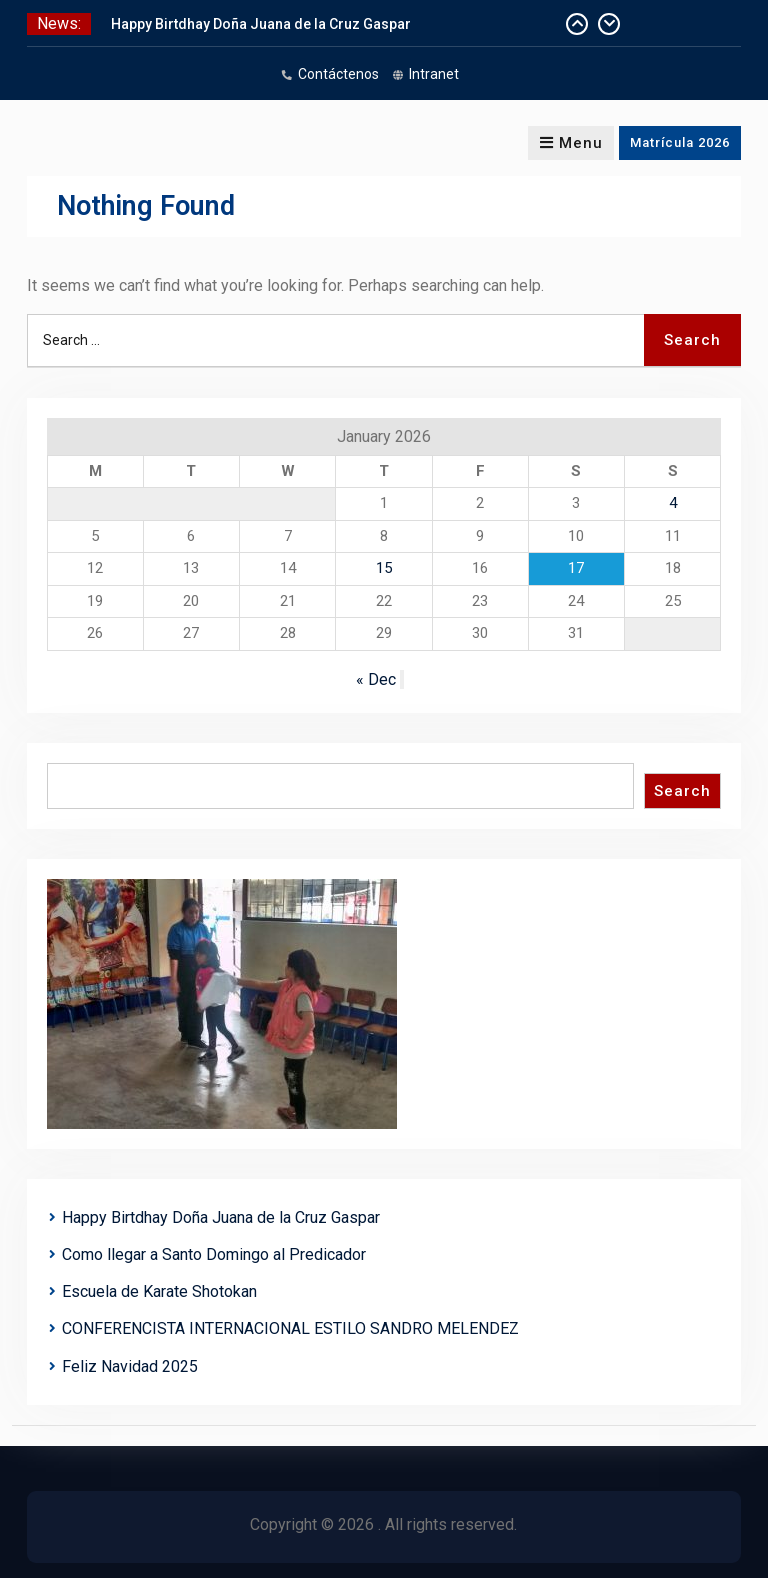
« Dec (376, 679)
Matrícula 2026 (680, 142)
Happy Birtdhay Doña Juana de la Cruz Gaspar (261, 24)
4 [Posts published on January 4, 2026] (673, 503)
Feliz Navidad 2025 (130, 1366)
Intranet (434, 74)
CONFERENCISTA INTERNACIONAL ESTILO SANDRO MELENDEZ (290, 1328)
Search (682, 791)
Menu (571, 143)
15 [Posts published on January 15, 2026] (384, 568)
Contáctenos (338, 74)
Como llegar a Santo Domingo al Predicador (214, 1254)
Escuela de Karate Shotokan (159, 1291)
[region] (222, 1004)
